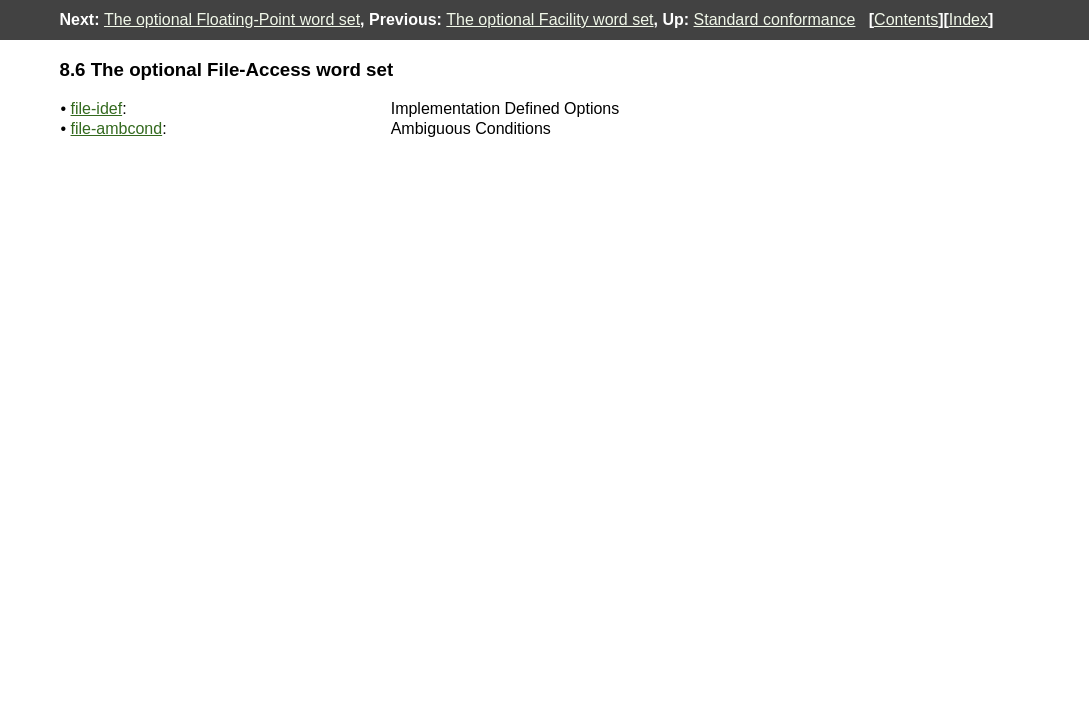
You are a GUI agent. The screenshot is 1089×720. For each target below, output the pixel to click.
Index (968, 19)
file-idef (97, 108)
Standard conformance (775, 19)
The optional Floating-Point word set (232, 19)
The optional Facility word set (549, 19)
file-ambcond (117, 128)
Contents (906, 19)
